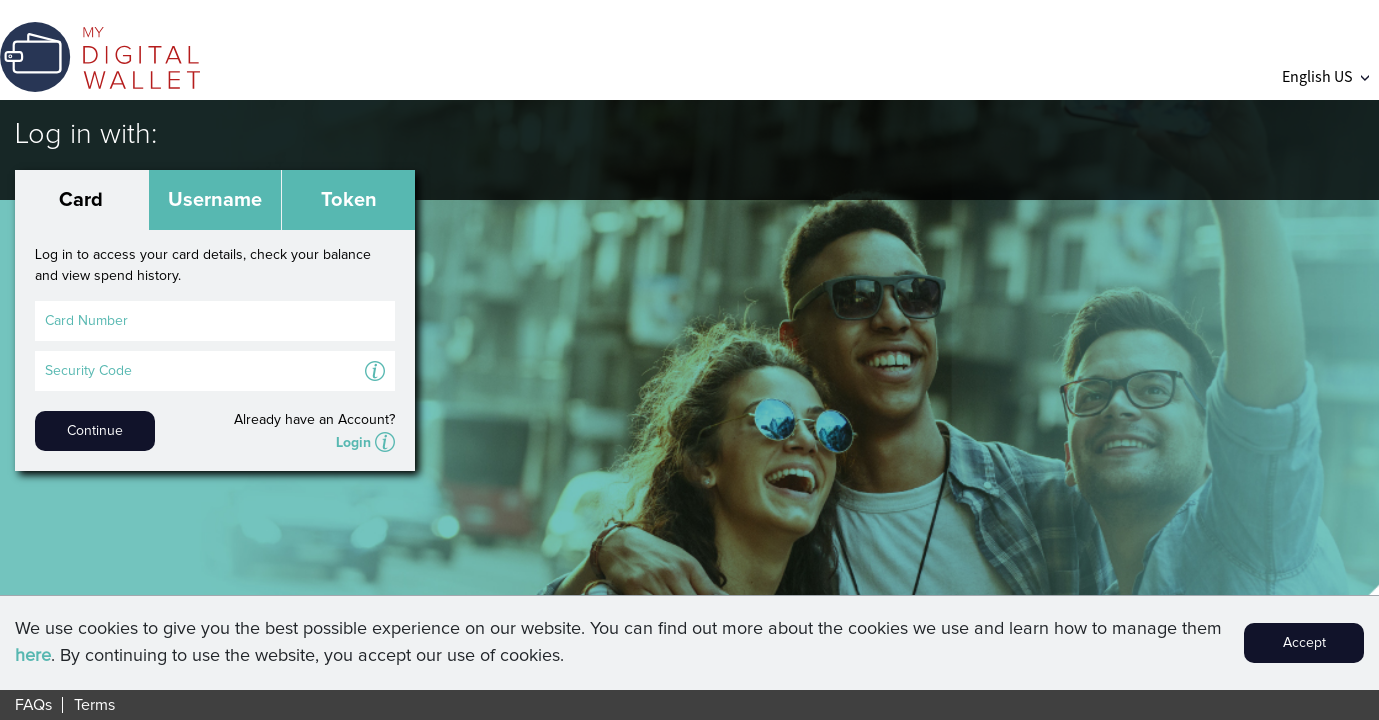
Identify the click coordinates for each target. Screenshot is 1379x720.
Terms (94, 705)
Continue (95, 431)
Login (353, 443)
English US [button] (1325, 76)
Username (215, 200)
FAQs (33, 705)
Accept (1304, 643)
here (33, 656)
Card (81, 200)
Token (349, 200)
